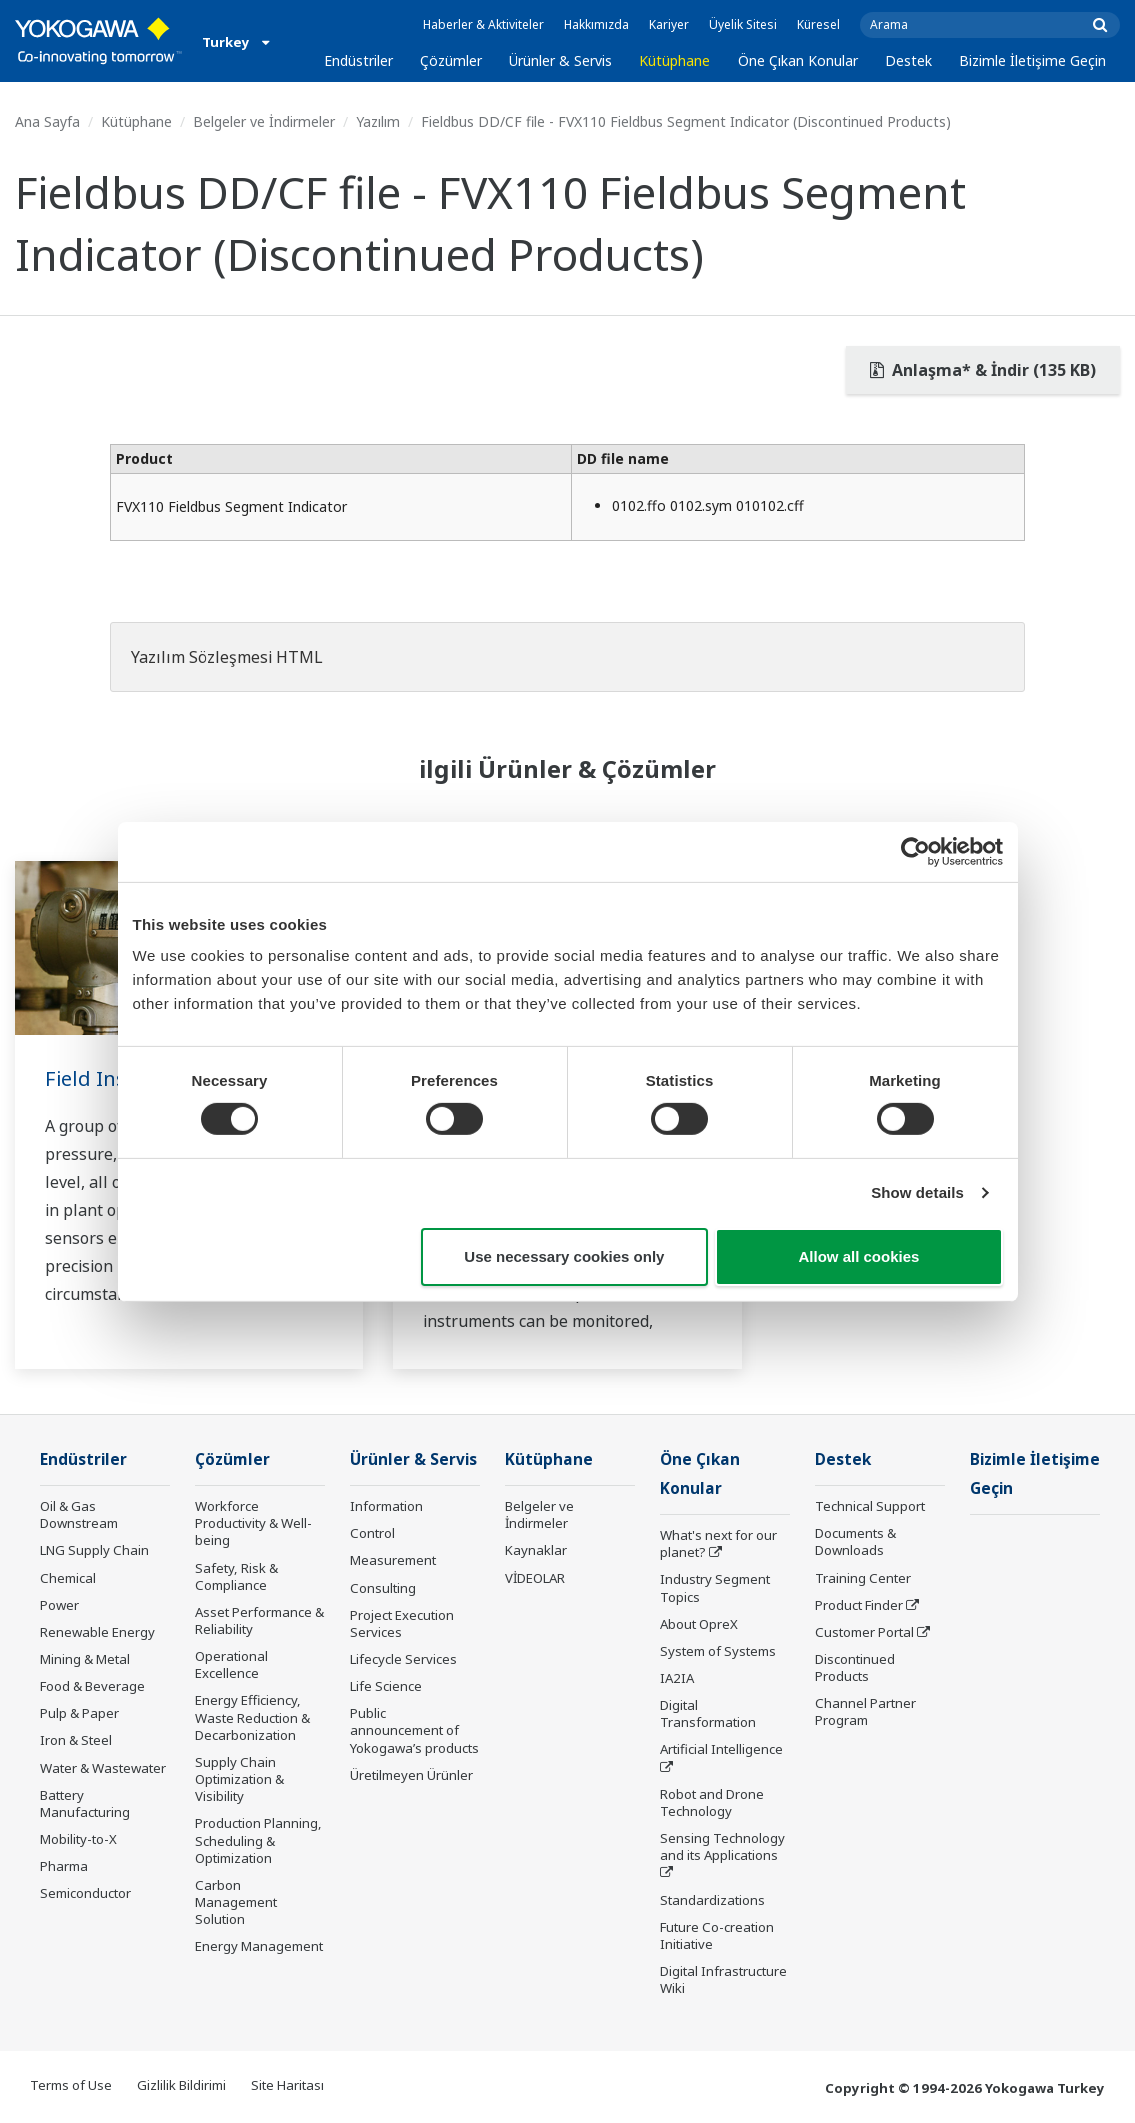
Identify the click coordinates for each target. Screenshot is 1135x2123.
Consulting (383, 1588)
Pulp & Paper (79, 1713)
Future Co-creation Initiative (717, 1935)
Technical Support (870, 1506)
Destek (908, 60)
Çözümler (451, 60)
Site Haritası (287, 2085)
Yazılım (378, 121)
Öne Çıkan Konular (798, 60)
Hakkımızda (596, 24)
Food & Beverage (92, 1686)
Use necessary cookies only (564, 1256)
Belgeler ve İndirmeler (264, 121)
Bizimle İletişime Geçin (1032, 60)
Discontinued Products (855, 1667)
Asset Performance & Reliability (259, 1620)
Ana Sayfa (47, 121)
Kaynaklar (536, 1550)
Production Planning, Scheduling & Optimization (258, 1840)
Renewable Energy (97, 1632)
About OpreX (699, 1624)
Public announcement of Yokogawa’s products (414, 1730)
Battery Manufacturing (85, 1803)
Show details (917, 1192)
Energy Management (259, 1946)
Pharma (64, 1866)
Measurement (393, 1560)
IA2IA (677, 1678)
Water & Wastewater (103, 1768)
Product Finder (859, 1605)
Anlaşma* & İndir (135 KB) (983, 370)
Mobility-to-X (78, 1839)
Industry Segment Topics (715, 1587)
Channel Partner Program (865, 1711)
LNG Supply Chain (94, 1550)
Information (386, 1506)
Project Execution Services (402, 1623)
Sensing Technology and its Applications (722, 1846)
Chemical (68, 1578)
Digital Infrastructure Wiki (723, 1979)
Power (59, 1605)
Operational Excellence (231, 1664)
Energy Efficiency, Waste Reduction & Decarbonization (252, 1717)
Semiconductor (85, 1893)
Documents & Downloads (855, 1541)
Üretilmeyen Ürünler (411, 1775)
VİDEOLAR (535, 1578)
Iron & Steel (76, 1740)
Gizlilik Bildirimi (181, 2085)
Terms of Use (71, 2085)
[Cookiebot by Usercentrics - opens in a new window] (915, 851)
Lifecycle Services (403, 1659)
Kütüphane (674, 60)
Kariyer (669, 24)
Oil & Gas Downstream (79, 1514)
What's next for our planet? (718, 1543)
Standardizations (712, 1900)
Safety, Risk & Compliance (236, 1576)
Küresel (818, 24)
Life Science (386, 1686)
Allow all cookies (859, 1256)
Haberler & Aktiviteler (483, 24)
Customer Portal (864, 1632)
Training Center (863, 1578)
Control (372, 1533)
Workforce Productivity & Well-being (253, 1523)
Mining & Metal (85, 1659)
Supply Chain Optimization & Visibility (239, 1779)
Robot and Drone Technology (712, 1802)
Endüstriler (358, 60)
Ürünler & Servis (560, 60)
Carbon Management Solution (236, 1902)
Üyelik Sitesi (743, 24)
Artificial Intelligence (721, 1749)
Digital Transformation (708, 1713)
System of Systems (718, 1651)
